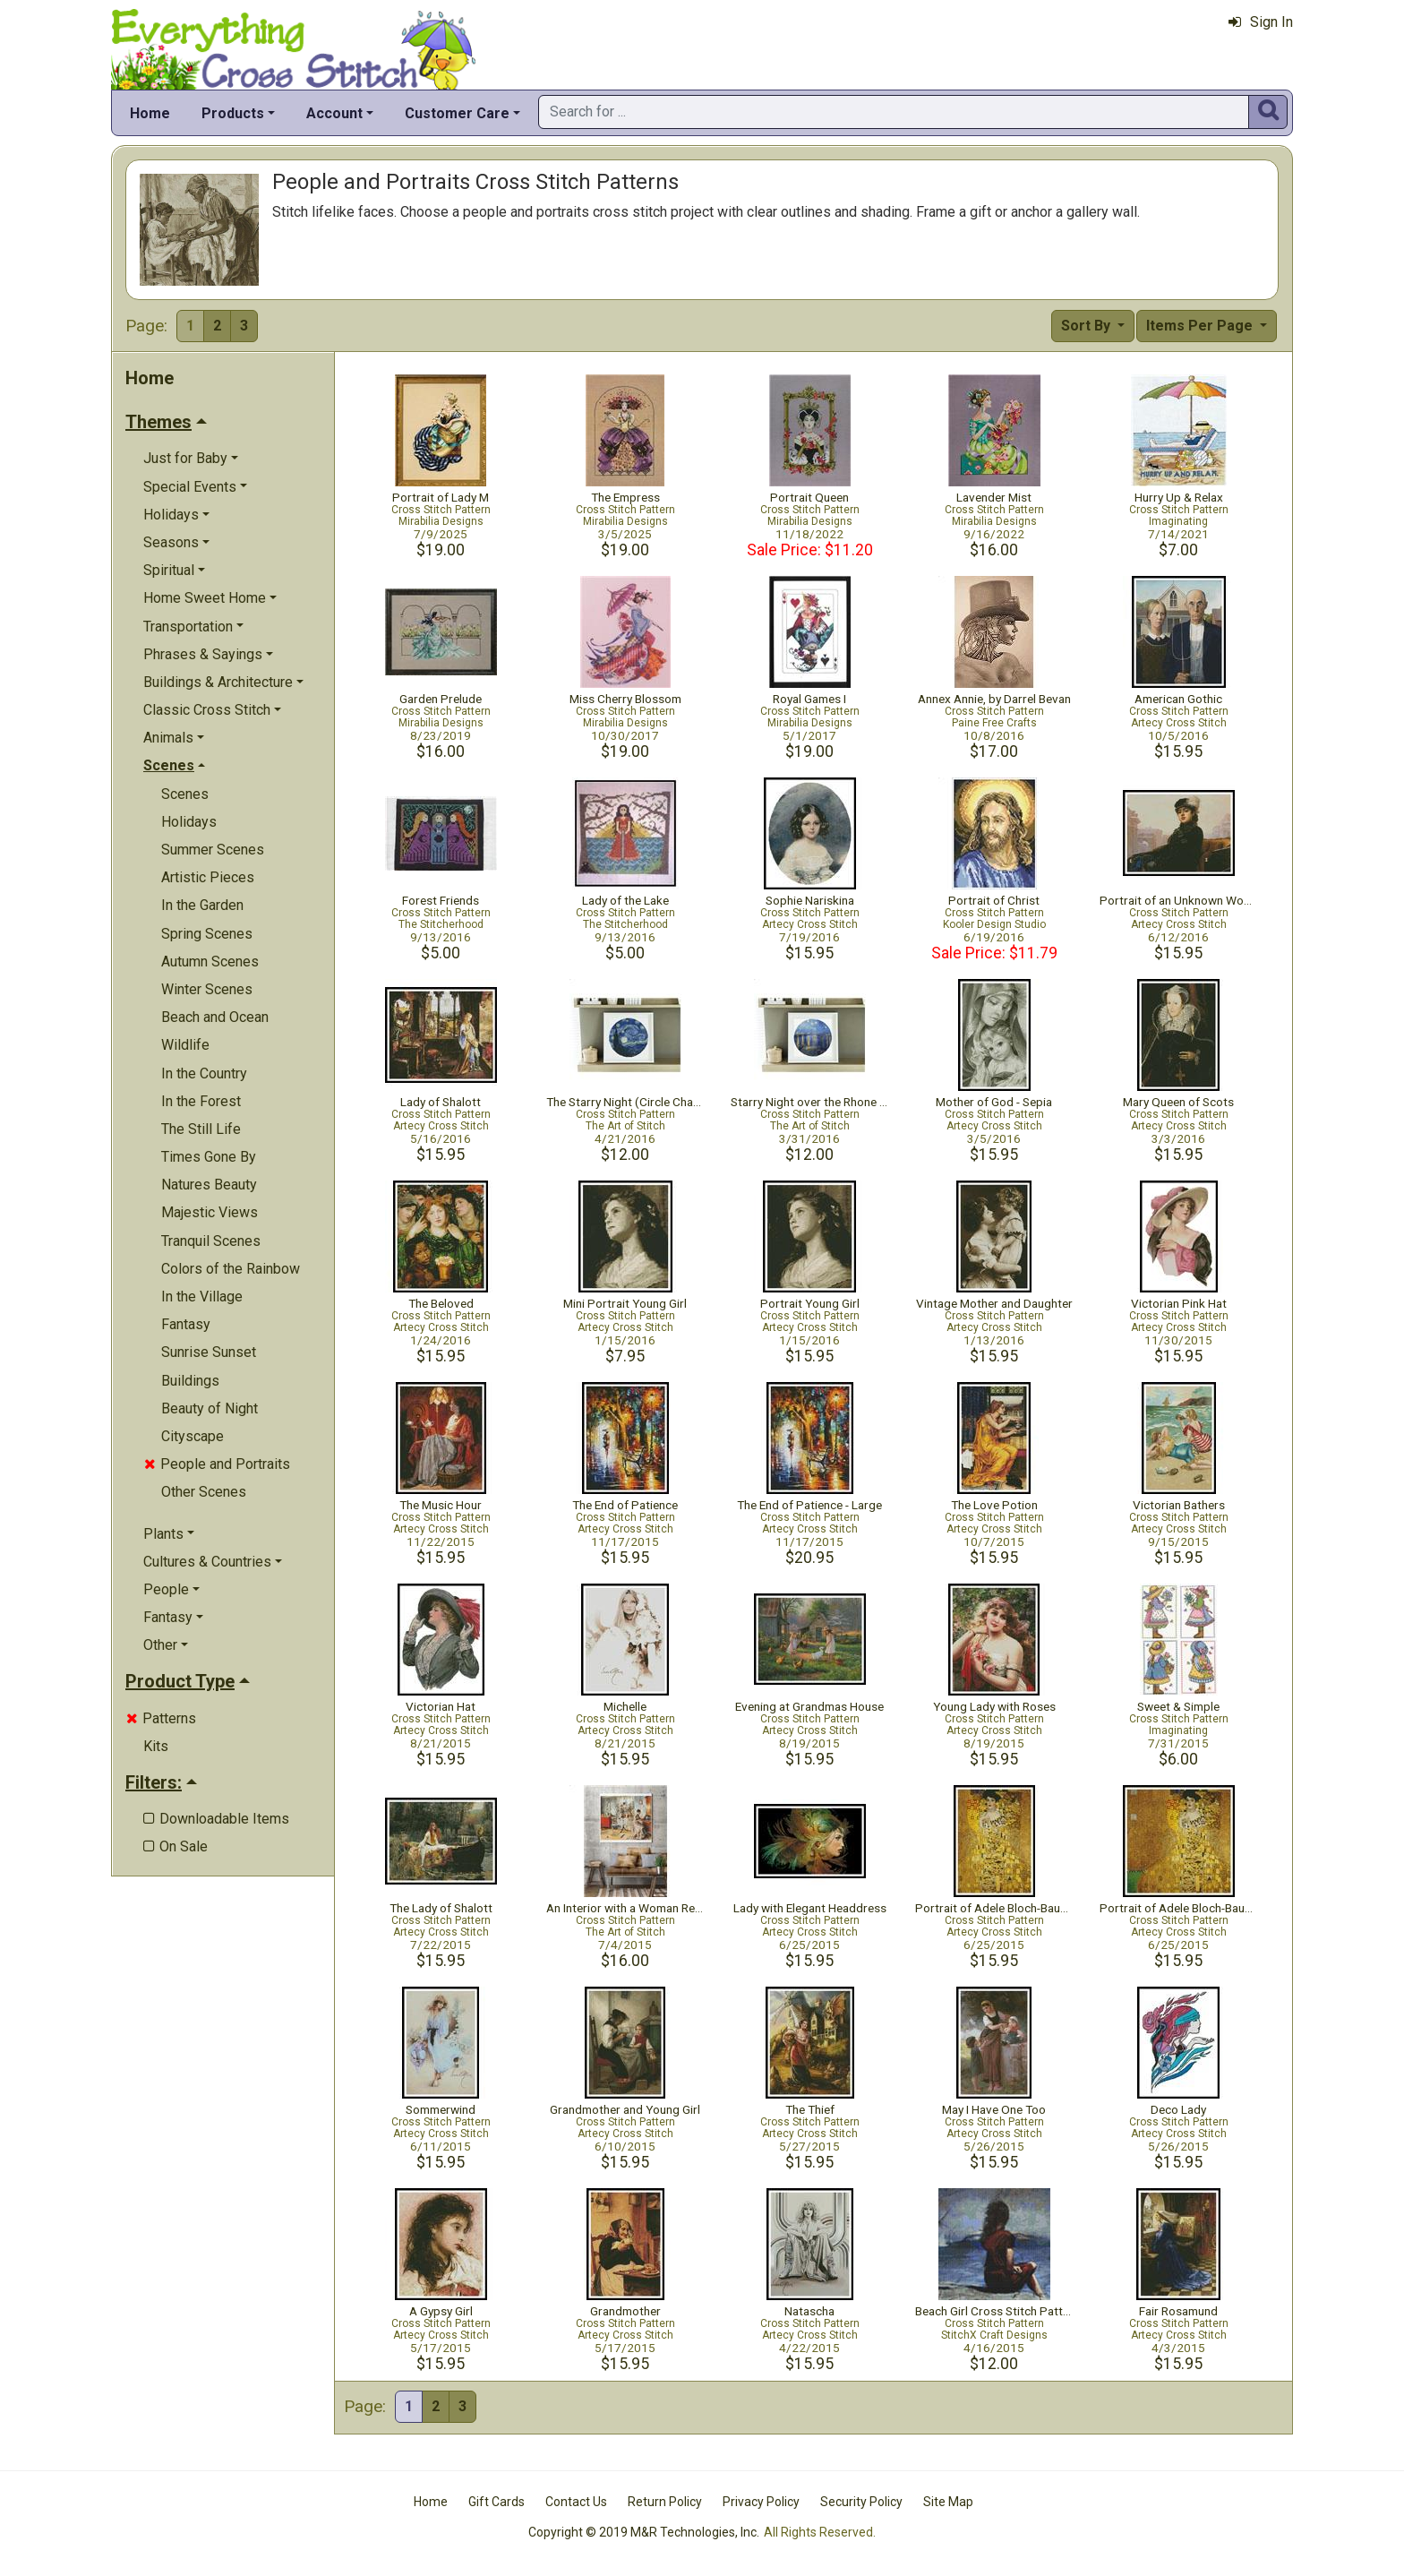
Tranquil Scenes (211, 1240)
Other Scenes (203, 1491)
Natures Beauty (209, 1184)
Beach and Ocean (215, 1017)
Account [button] (334, 113)
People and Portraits (217, 1464)
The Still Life (201, 1129)
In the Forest (201, 1101)
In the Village (202, 1296)
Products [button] (232, 113)
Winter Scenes (207, 989)
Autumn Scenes (210, 961)
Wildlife (185, 1044)
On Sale (175, 1846)
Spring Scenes (207, 933)
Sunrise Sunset (208, 1352)
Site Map (948, 2501)
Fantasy (185, 1324)
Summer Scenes (212, 849)
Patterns (161, 1718)
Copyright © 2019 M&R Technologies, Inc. (643, 2532)
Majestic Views (209, 1212)
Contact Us (576, 2501)
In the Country (204, 1073)
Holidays (189, 821)
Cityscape (192, 1436)
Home (150, 113)
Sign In (1260, 21)
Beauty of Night (209, 1408)
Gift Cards (496, 2501)
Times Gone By (208, 1156)
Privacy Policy (761, 2501)
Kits (155, 1746)
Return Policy (665, 2501)
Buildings (190, 1380)
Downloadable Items (216, 1818)
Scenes (185, 794)
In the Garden (202, 905)
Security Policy (861, 2501)
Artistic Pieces (207, 877)
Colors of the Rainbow (230, 1268)
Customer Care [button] (457, 113)
